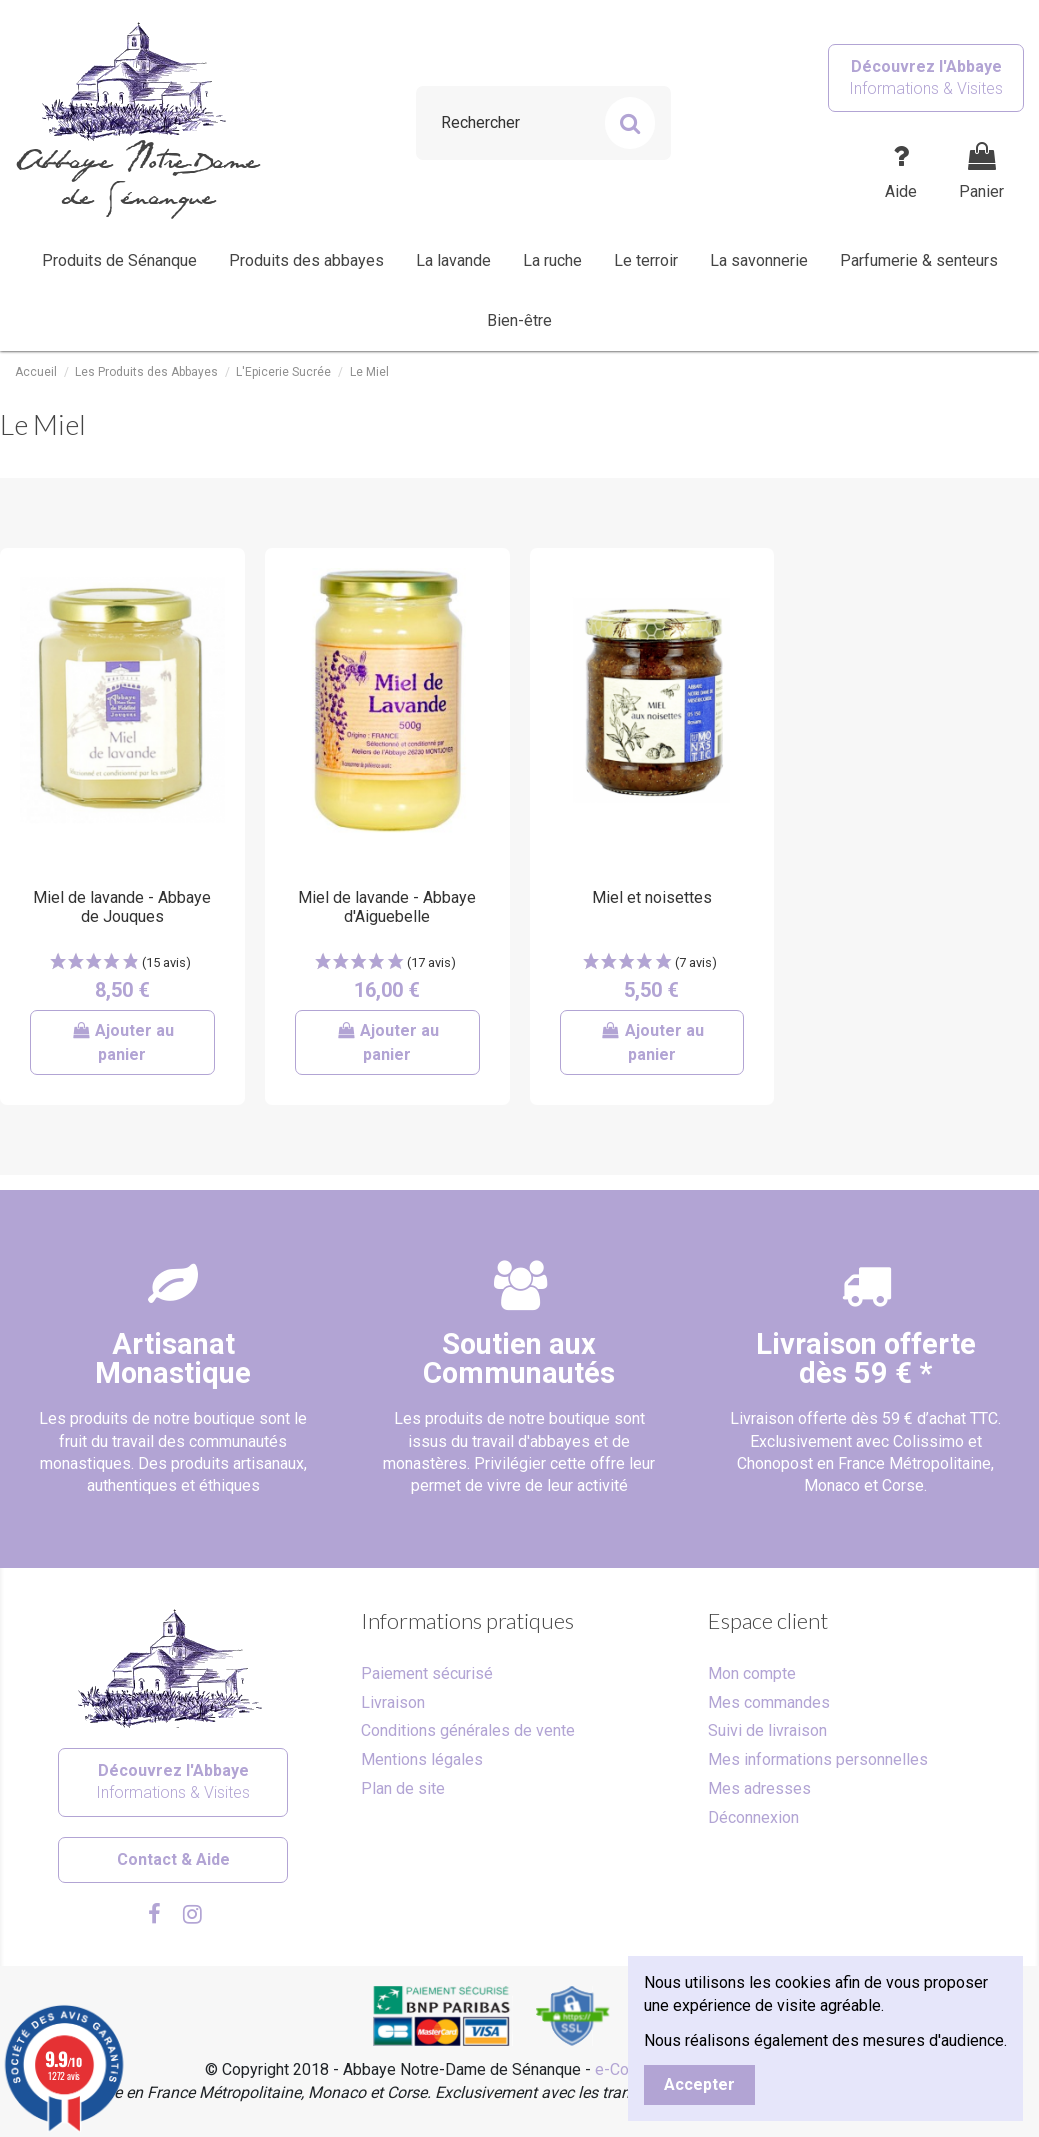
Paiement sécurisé (427, 1673)
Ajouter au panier (123, 1042)
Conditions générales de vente (468, 1730)
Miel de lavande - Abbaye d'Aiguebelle (387, 907)
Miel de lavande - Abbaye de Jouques (122, 907)
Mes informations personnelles (818, 1759)
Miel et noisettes (652, 897)
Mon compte (752, 1673)
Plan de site (403, 1788)
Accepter (699, 2084)
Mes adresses (759, 1788)
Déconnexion (753, 1817)
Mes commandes (769, 1702)
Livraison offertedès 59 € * (866, 1358)
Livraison (393, 1702)
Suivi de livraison (767, 1730)
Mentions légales (422, 1759)
